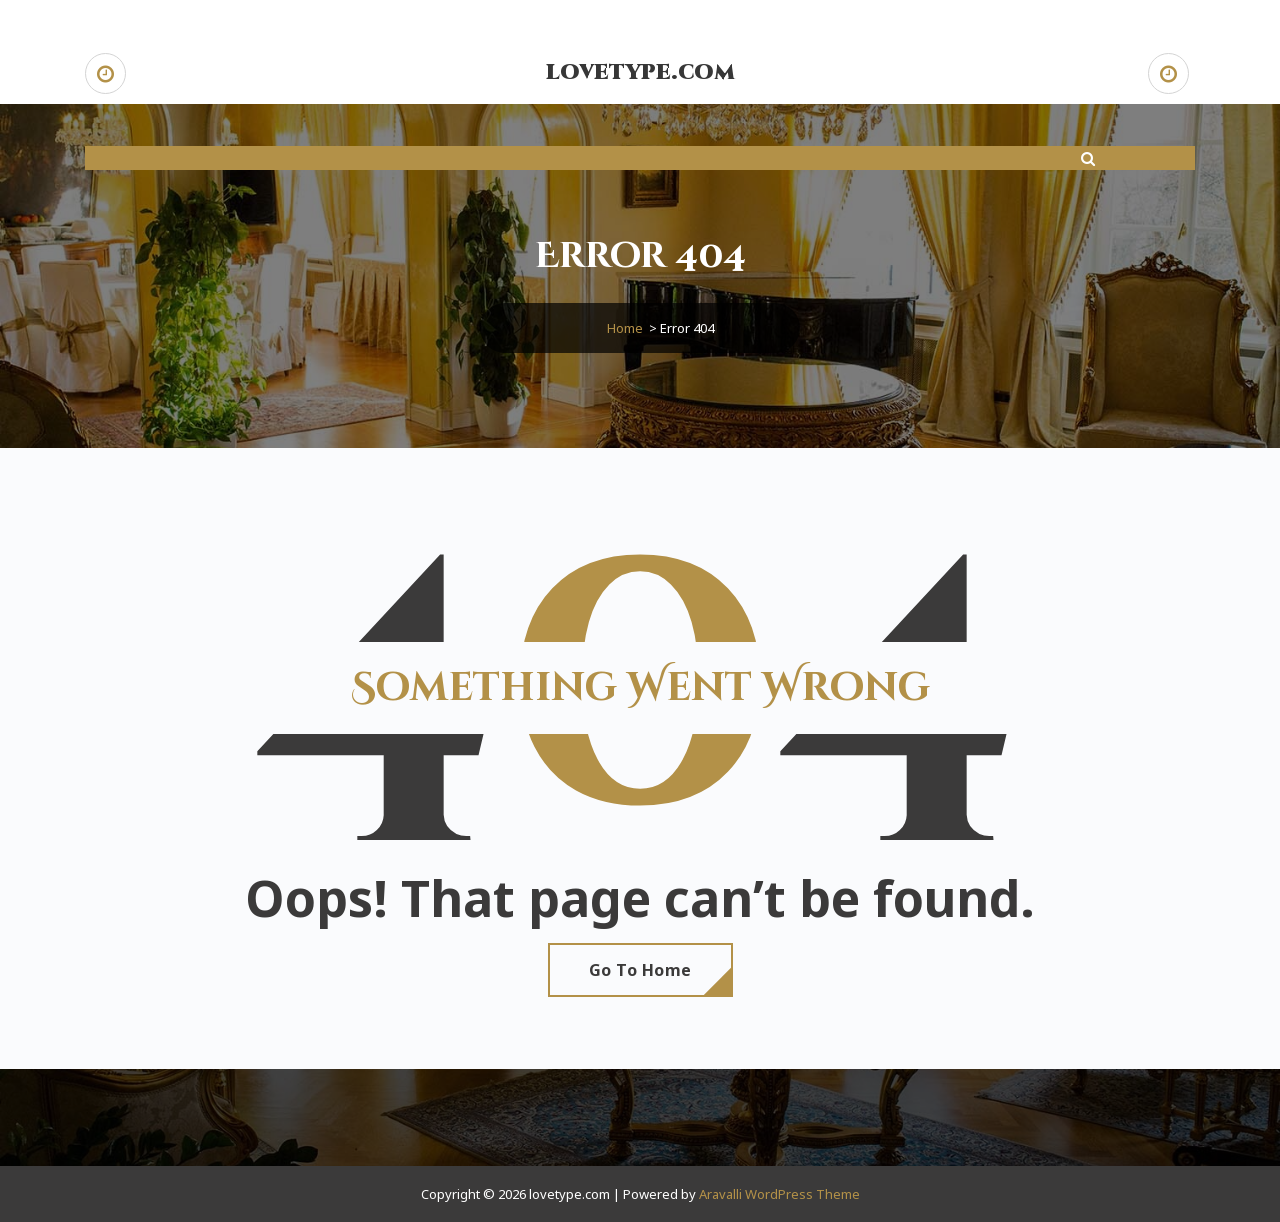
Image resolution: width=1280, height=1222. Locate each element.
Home (625, 328)
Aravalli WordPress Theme (779, 1194)
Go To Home (640, 970)
